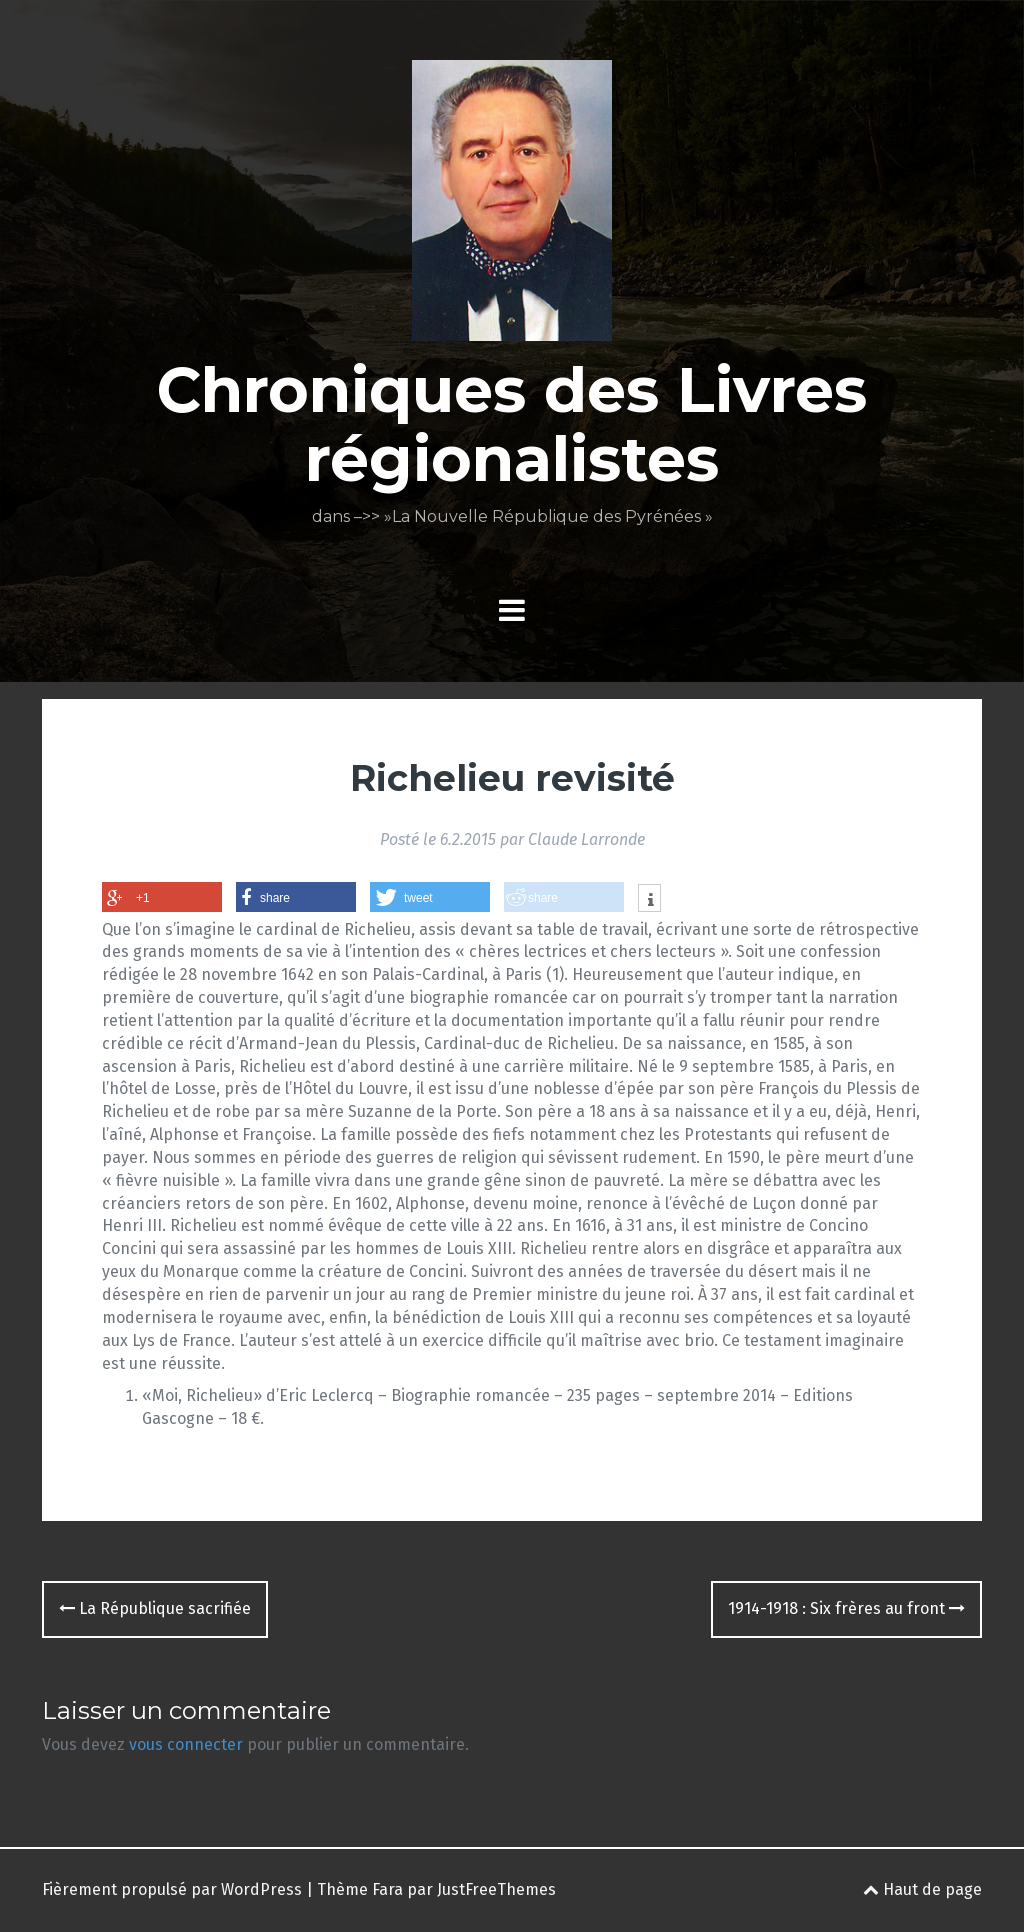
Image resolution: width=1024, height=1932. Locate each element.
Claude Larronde (586, 839)
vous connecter (186, 1744)
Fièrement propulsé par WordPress (172, 1889)
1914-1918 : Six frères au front (846, 1608)
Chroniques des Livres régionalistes (512, 424)
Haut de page (922, 1889)
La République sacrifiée (155, 1608)
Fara (387, 1889)
